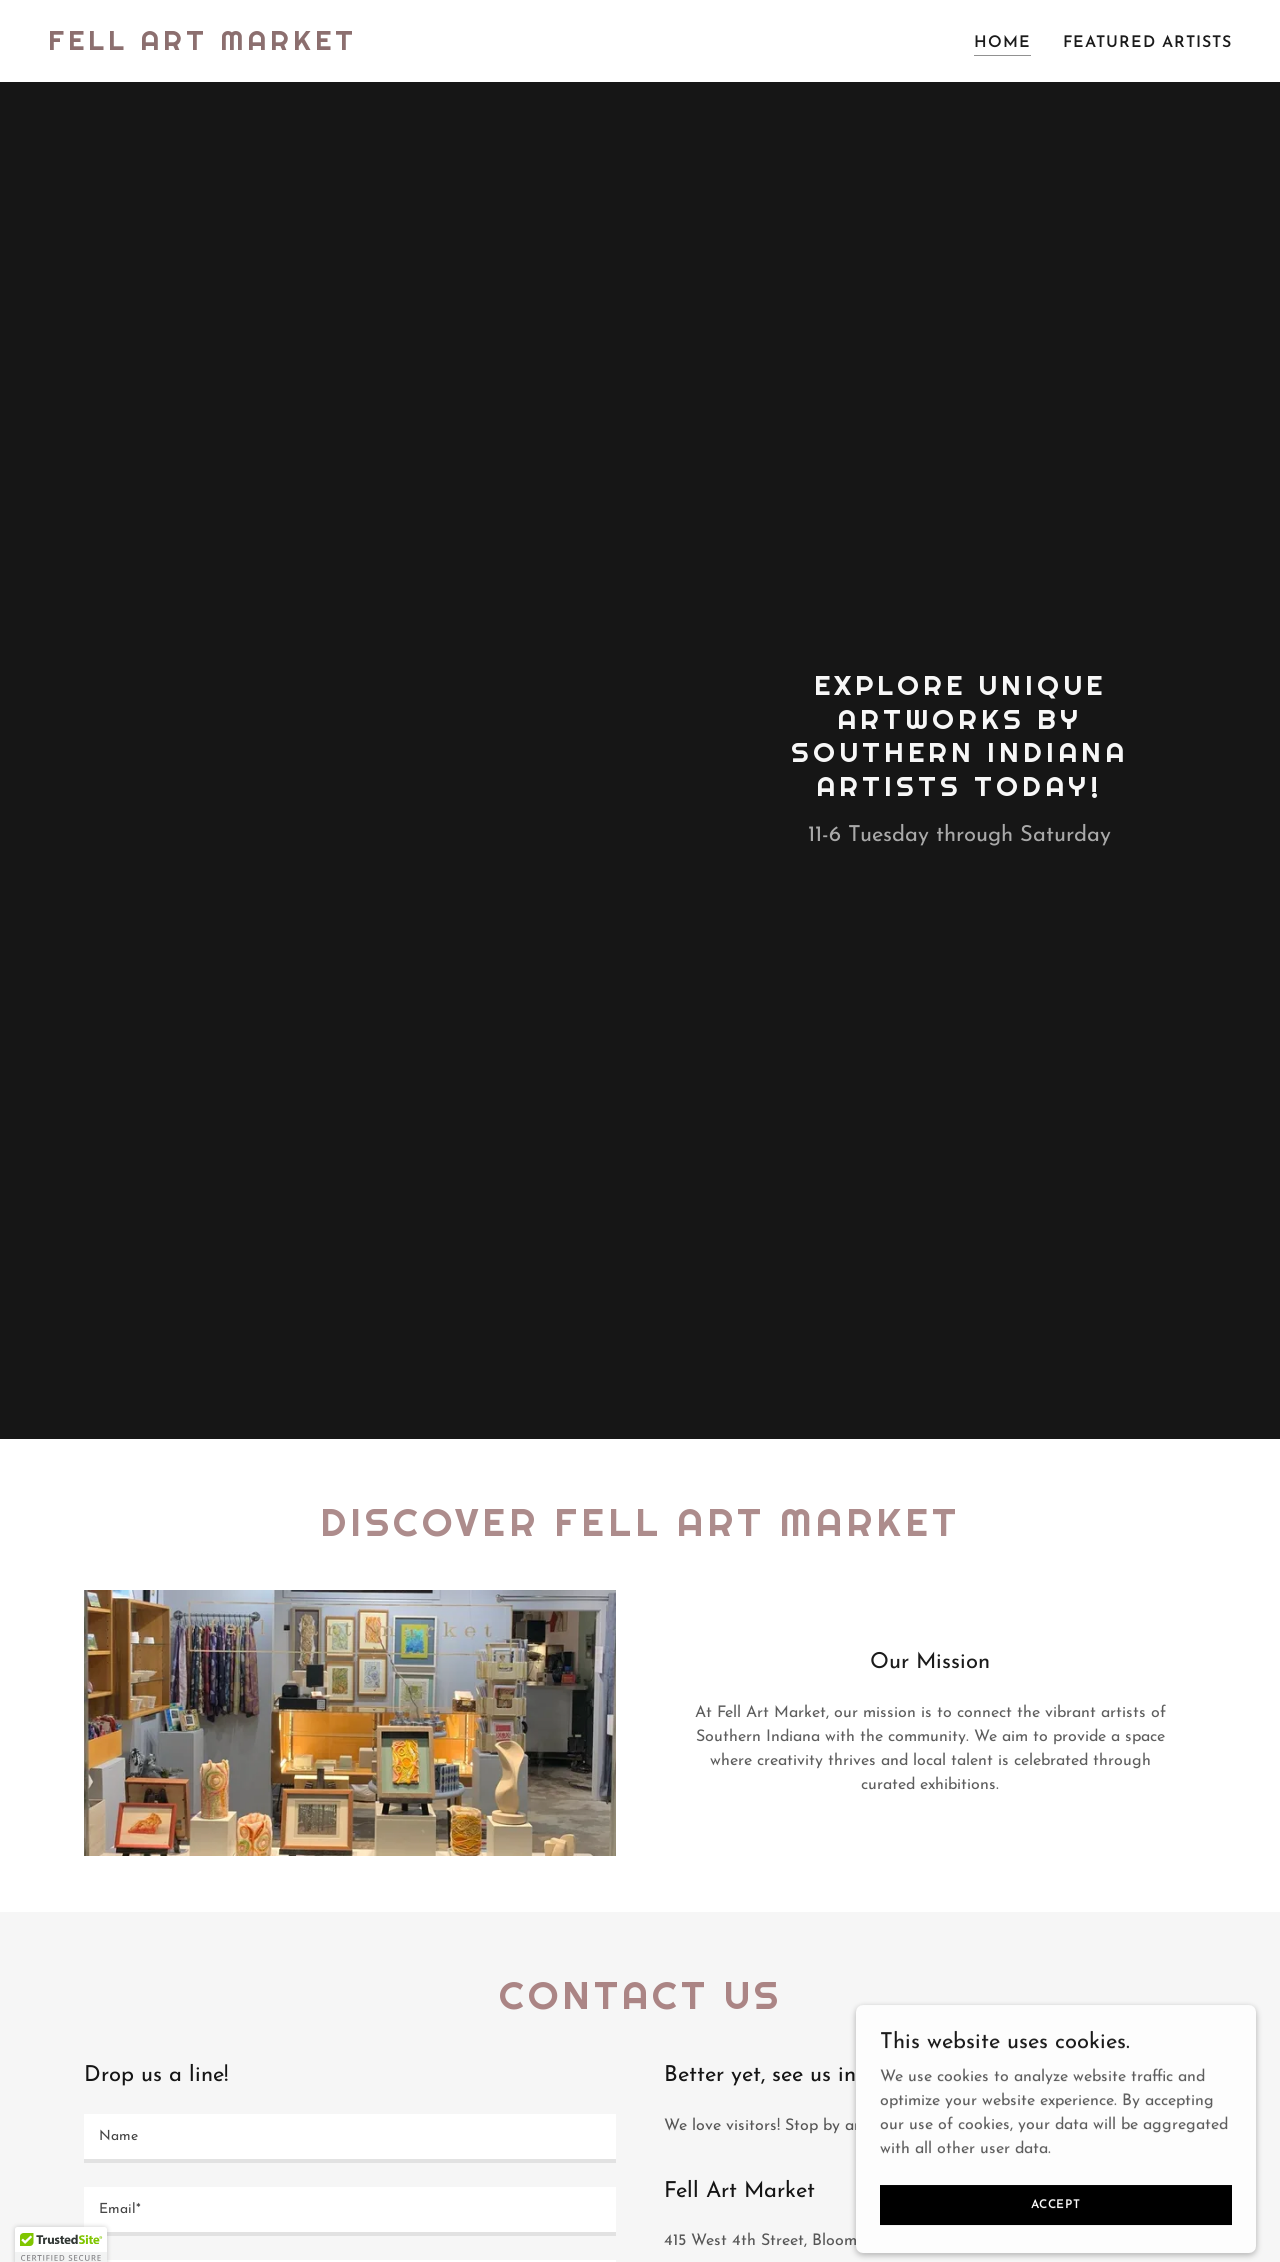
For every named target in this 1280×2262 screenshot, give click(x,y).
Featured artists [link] (1147, 43)
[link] (202, 46)
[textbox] (350, 2138)
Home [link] (1002, 43)
